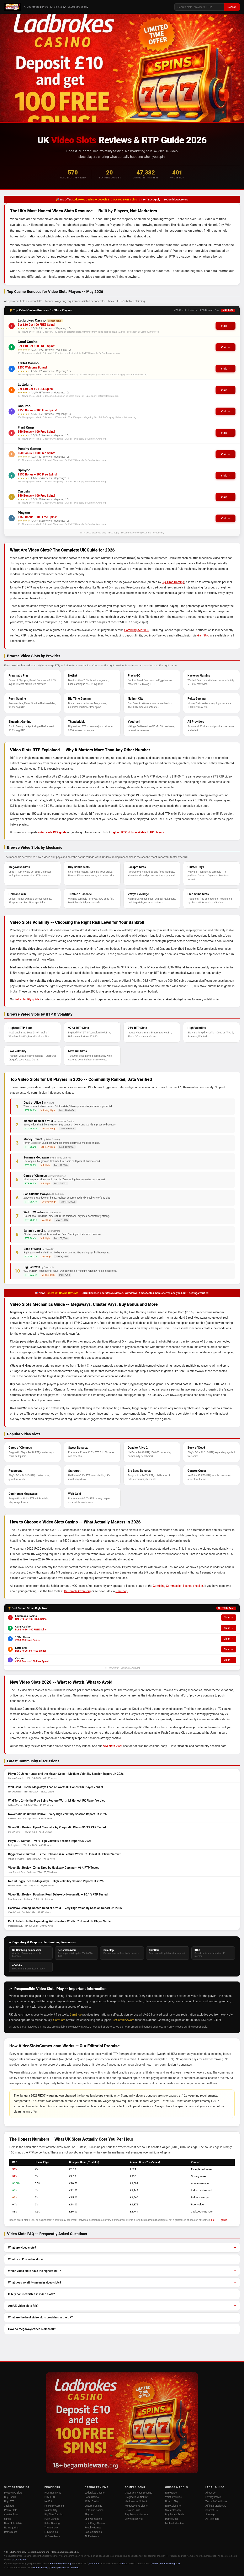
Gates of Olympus (35, 1175)
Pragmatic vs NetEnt (136, 2497)
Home (36, 2567)
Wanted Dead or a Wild (38, 1121)
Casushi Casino (93, 2532)
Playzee (89, 2514)
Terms (53, 2567)
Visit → (225, 325)
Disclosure (63, 2567)
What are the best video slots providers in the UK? (40, 2317)
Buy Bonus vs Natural (136, 2514)
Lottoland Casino (94, 2510)
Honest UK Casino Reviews (62, 1293)
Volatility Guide (173, 2497)
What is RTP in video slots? (25, 2259)
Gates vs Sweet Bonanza (138, 2492)
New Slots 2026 (13, 2523)
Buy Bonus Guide (174, 2514)
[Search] (199, 7)
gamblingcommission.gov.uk (165, 2563)
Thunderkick (51, 2527)
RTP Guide (171, 2492)
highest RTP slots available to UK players (137, 832)
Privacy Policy (213, 2497)
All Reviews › (92, 2536)
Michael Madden (174, 2523)
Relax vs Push (132, 2510)
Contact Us (211, 2510)
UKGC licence (19, 2559)
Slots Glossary (173, 2510)
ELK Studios (51, 2532)
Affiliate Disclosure (215, 2505)
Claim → (228, 1617)
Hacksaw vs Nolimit (136, 2501)
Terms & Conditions (216, 2501)
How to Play (172, 2501)
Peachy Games (93, 2527)
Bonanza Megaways (36, 1157)
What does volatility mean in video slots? (34, 2282)
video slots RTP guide (52, 832)
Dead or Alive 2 (33, 1102)
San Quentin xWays (36, 1194)
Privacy (45, 2567)
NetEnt (48, 2501)
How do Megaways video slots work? (32, 2329)
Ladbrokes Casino (95, 2492)
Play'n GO (49, 2497)
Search (232, 7)
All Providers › (52, 2536)
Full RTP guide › (219, 2220)
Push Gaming (51, 2518)
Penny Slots (10, 2510)
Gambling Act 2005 (136, 630)
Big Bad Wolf (31, 1267)
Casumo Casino (93, 2505)
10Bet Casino (92, 2501)
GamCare (59, 2020)
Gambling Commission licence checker (178, 1585)
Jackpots (9, 2505)
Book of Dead (32, 1249)
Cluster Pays (11, 2514)
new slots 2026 (112, 1746)
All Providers (212, 2518)
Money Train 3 (32, 1139)
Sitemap (209, 2514)
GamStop (203, 635)
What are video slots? (22, 2247)
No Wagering (11, 2527)
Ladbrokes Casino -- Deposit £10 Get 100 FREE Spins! (105, 199)
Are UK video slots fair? (23, 2305)
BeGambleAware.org (77, 1591)
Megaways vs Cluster (136, 2505)
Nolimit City (50, 2510)
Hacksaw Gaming (54, 2505)
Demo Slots (10, 2532)
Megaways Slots (13, 2492)
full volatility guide (27, 999)
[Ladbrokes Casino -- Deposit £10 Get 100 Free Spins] (122, 68)
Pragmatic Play (52, 2492)
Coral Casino (92, 2497)
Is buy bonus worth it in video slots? (31, 2294)
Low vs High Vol (134, 2518)
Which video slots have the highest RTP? (34, 2271)
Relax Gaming (52, 2523)
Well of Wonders (34, 1212)
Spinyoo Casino (93, 2518)
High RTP (9, 2501)
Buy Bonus (10, 2497)
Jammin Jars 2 (33, 1230)
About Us (210, 2492)
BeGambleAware (123, 2020)
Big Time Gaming (173, 582)
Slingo (7, 2518)
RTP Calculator (173, 2505)
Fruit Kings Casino (95, 2523)
